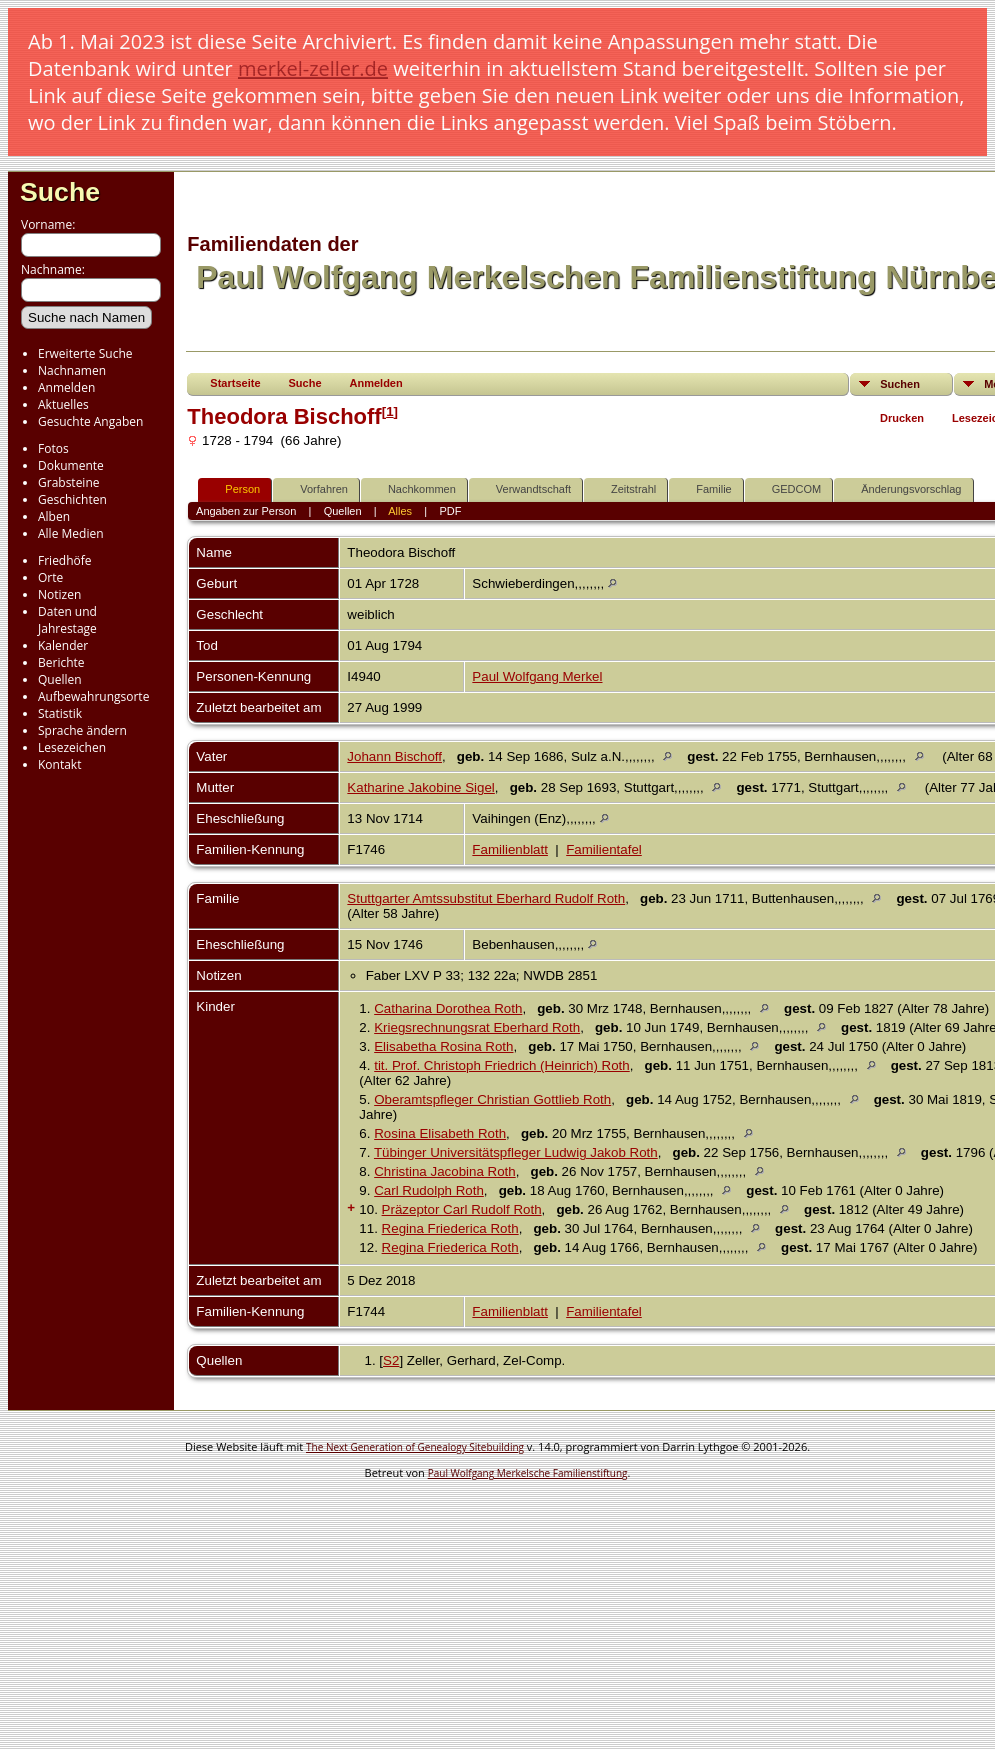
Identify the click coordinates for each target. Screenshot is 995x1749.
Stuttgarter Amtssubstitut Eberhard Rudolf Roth (486, 898)
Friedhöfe (65, 560)
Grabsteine (69, 482)
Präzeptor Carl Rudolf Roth (462, 1209)
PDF (450, 511)
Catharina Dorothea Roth (448, 1008)
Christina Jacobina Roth (445, 1171)
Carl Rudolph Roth (429, 1190)
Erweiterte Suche (85, 353)
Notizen (59, 594)
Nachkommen (413, 489)
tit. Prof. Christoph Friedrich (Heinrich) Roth (502, 1065)
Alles (400, 511)
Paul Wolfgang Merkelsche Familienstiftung (528, 1473)
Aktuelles (63, 404)
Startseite (235, 383)
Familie (704, 489)
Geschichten (72, 499)
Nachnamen (72, 370)
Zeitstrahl (624, 489)
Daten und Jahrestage (67, 620)
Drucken (902, 418)
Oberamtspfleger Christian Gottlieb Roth (492, 1099)
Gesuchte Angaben (90, 421)
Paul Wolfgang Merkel (537, 676)
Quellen (60, 679)
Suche (60, 192)
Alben (54, 516)
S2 (391, 1360)
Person (233, 489)
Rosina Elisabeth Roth (440, 1133)
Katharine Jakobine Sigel (420, 787)
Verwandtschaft (524, 489)
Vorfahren (315, 489)
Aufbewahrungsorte (93, 696)
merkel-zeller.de (313, 68)
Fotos (53, 448)
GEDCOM (788, 489)
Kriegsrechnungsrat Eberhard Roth (477, 1027)
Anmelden (66, 387)
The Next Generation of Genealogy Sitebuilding (415, 1447)
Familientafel (604, 849)
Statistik (60, 713)
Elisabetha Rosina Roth (443, 1046)
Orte (50, 577)
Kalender (63, 645)
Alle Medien (71, 533)
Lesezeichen (72, 747)
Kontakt (59, 764)
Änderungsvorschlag (902, 489)
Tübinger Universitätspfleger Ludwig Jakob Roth (516, 1152)
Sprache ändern (82, 730)
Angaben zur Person (246, 511)
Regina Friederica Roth (450, 1228)
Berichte (61, 662)
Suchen (900, 384)
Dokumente (71, 465)
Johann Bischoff (394, 756)
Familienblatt (510, 849)
